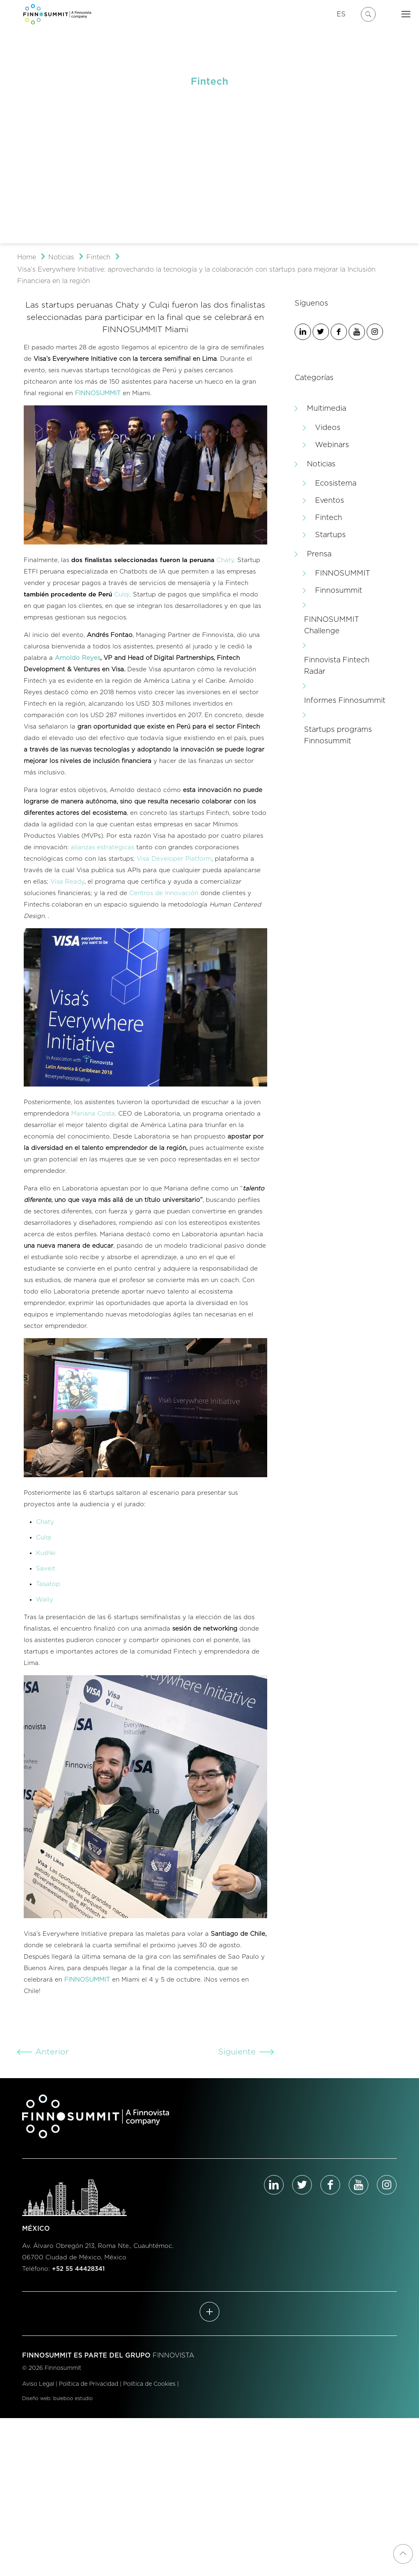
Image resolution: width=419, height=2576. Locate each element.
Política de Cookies (149, 2384)
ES (341, 14)
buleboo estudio (73, 2398)
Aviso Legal (38, 2384)
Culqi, (122, 595)
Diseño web (36, 2398)
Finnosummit (338, 590)
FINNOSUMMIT (342, 573)
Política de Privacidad (88, 2384)
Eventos (329, 500)
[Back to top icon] (403, 2554)
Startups (330, 535)
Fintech (98, 257)
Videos (327, 428)
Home (26, 257)
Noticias (61, 257)
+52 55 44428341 (78, 2269)
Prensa (319, 554)
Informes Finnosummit (344, 700)
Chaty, (225, 560)
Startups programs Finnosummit (338, 735)
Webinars (332, 445)
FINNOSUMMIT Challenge (331, 625)
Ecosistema (335, 483)
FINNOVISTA (173, 2355)
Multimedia (326, 408)
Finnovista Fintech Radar (336, 666)
